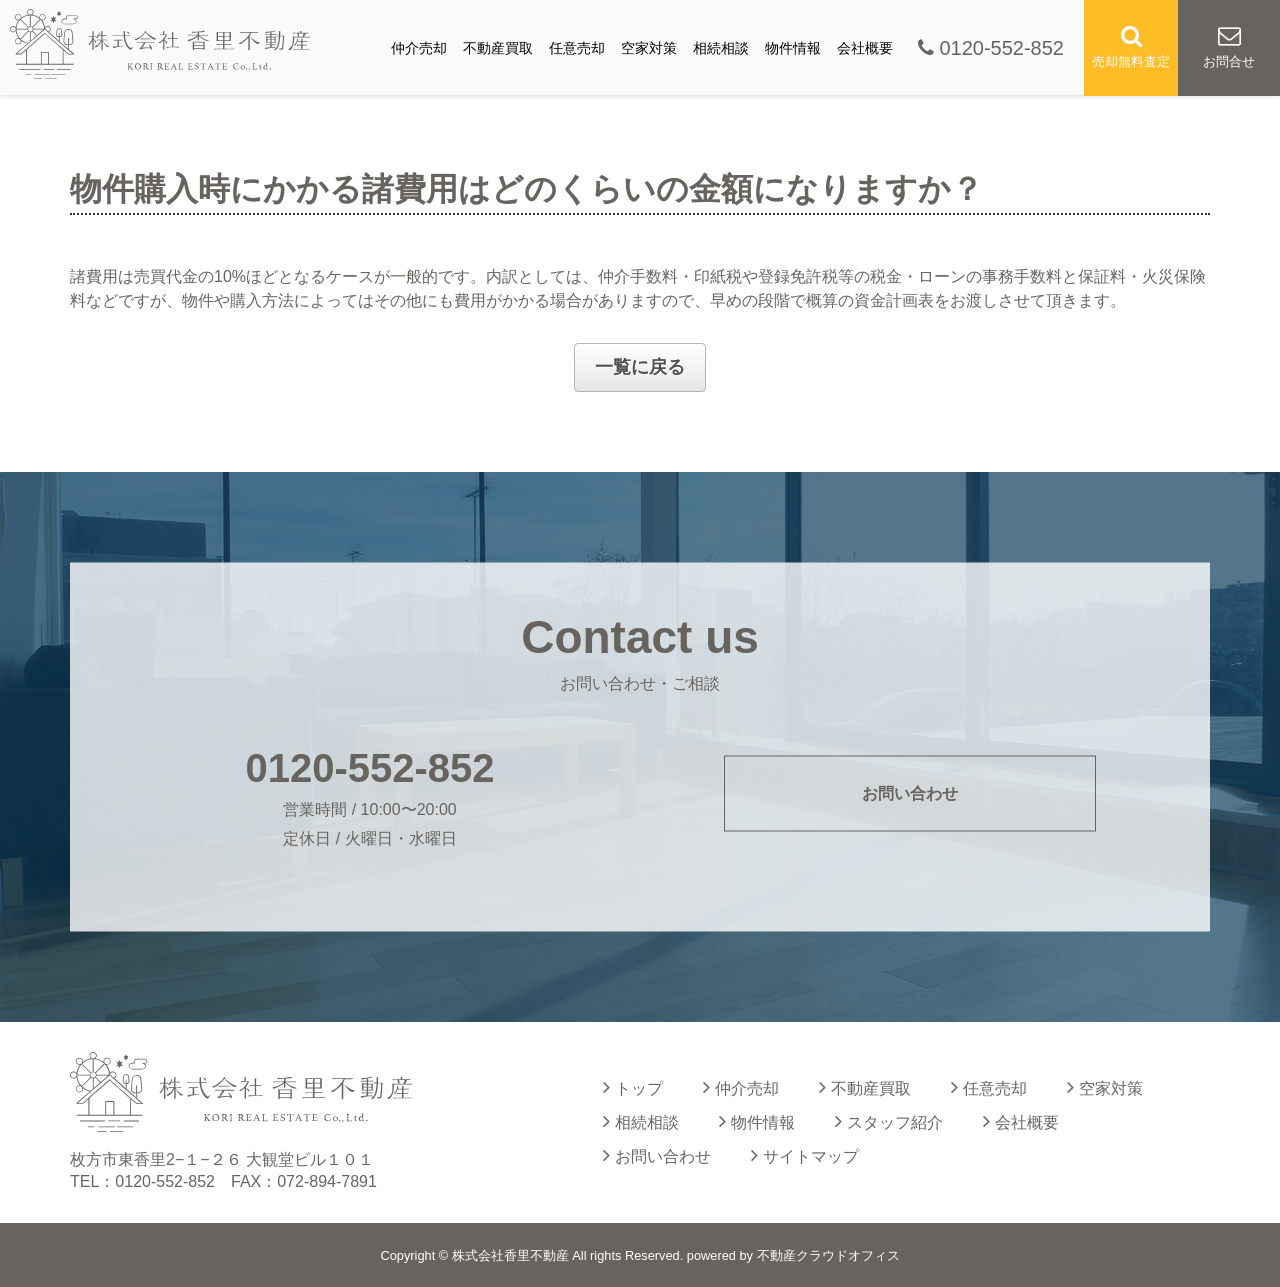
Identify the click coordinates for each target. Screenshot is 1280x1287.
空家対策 (649, 48)
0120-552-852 (991, 48)
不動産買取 (498, 48)
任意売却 (577, 48)
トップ (633, 1087)
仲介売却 (419, 48)
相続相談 (721, 48)
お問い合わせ (910, 793)
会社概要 (865, 48)
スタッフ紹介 (889, 1121)
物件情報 (793, 48)
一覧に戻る (640, 367)
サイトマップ (805, 1155)
